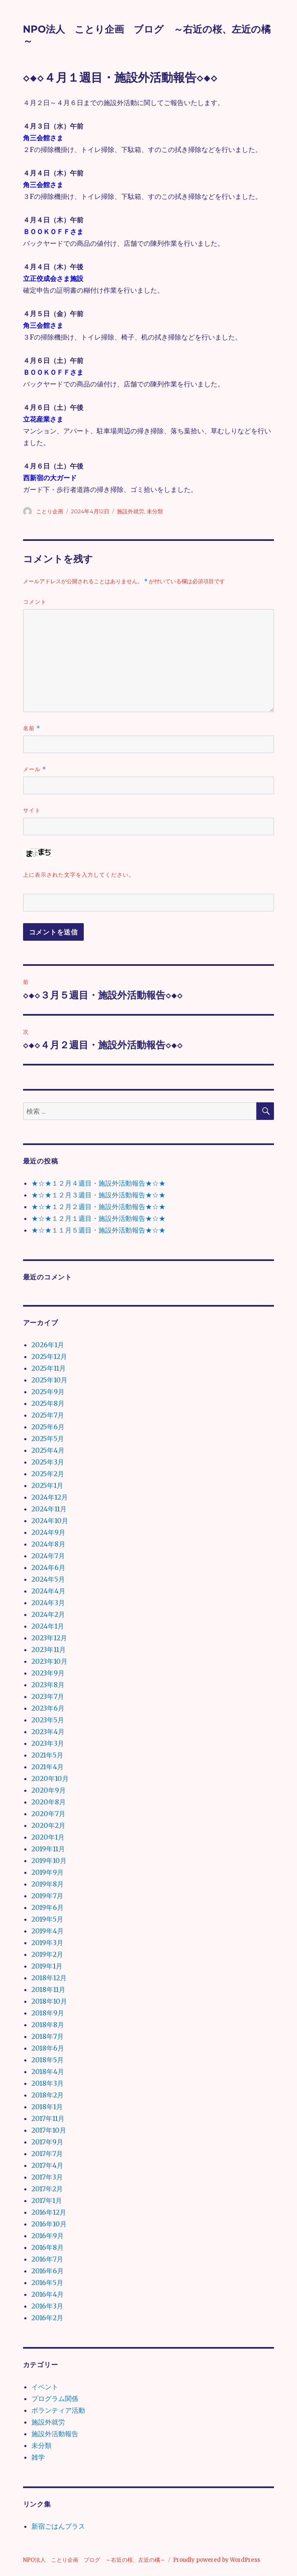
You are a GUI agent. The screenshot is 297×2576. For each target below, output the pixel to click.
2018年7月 (47, 2036)
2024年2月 (48, 1614)
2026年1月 (47, 1345)
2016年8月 (47, 2247)
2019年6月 (47, 1907)
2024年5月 (48, 1579)
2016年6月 (47, 2271)
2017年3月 (47, 2177)
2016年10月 (49, 2224)
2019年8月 (47, 1884)
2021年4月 (47, 1767)
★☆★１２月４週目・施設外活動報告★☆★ (98, 1183)
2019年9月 (47, 1872)
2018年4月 (47, 2071)
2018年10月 (49, 2001)
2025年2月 (47, 1473)
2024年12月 (49, 1497)
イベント (44, 2387)
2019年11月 (48, 1849)
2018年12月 (49, 1978)
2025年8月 (48, 1403)
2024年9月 (48, 1532)
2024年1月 (47, 1626)
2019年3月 (47, 1942)
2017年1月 (46, 2200)
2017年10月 (48, 2130)
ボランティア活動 (58, 2410)
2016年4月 (47, 2294)
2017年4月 (47, 2165)
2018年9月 (47, 2013)
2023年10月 (49, 1661)
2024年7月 (48, 1556)
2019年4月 (47, 1931)
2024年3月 (48, 1602)
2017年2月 (47, 2189)
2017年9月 (47, 2142)
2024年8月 (48, 1544)
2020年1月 (48, 1837)
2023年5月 (47, 1720)
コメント (34, 601)
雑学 (38, 2457)
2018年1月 (47, 2106)
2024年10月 (49, 1520)
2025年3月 (47, 1462)
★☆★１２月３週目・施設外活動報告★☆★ (98, 1195)
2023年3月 (47, 1743)
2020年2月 (48, 1825)
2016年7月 (47, 2259)
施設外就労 (130, 511)
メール (34, 769)
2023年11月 (48, 1649)
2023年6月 (48, 1708)
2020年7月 (48, 1813)
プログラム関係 (54, 2398)
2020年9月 (48, 1790)
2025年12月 (49, 1356)
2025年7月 (47, 1415)
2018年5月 (47, 2060)
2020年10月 (50, 1778)
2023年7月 (47, 1696)
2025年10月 (49, 1380)
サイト (32, 810)
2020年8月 (48, 1802)
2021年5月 (47, 1755)
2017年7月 (47, 2153)
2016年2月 (47, 2318)
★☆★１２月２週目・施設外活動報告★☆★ (98, 1206)
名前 (31, 728)
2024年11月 (49, 1509)
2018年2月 (47, 2095)
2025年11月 (48, 1368)
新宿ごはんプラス (58, 2526)
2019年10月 (49, 1860)
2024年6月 (48, 1567)
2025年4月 (48, 1450)
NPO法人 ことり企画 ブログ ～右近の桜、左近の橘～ (94, 2559)
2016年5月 (47, 2282)
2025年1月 (47, 1485)
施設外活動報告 (54, 2433)
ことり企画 (49, 511)
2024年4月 (48, 1591)
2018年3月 (47, 2083)
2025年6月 (48, 1427)
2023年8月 (48, 1684)
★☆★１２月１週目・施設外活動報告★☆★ (98, 1218)
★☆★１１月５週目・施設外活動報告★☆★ (98, 1230)
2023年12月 (49, 1638)
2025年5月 (47, 1438)
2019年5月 (47, 1919)
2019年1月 (46, 1966)
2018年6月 (47, 2048)
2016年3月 (47, 2306)
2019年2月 (47, 1954)
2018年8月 (47, 2024)
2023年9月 (48, 1673)
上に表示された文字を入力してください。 (78, 874)
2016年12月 (48, 2212)
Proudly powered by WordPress (216, 2559)
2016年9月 (47, 2235)
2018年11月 (48, 1989)
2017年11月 (48, 2118)
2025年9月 (48, 1391)
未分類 (155, 511)
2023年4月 (48, 1731)
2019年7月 (47, 1895)
